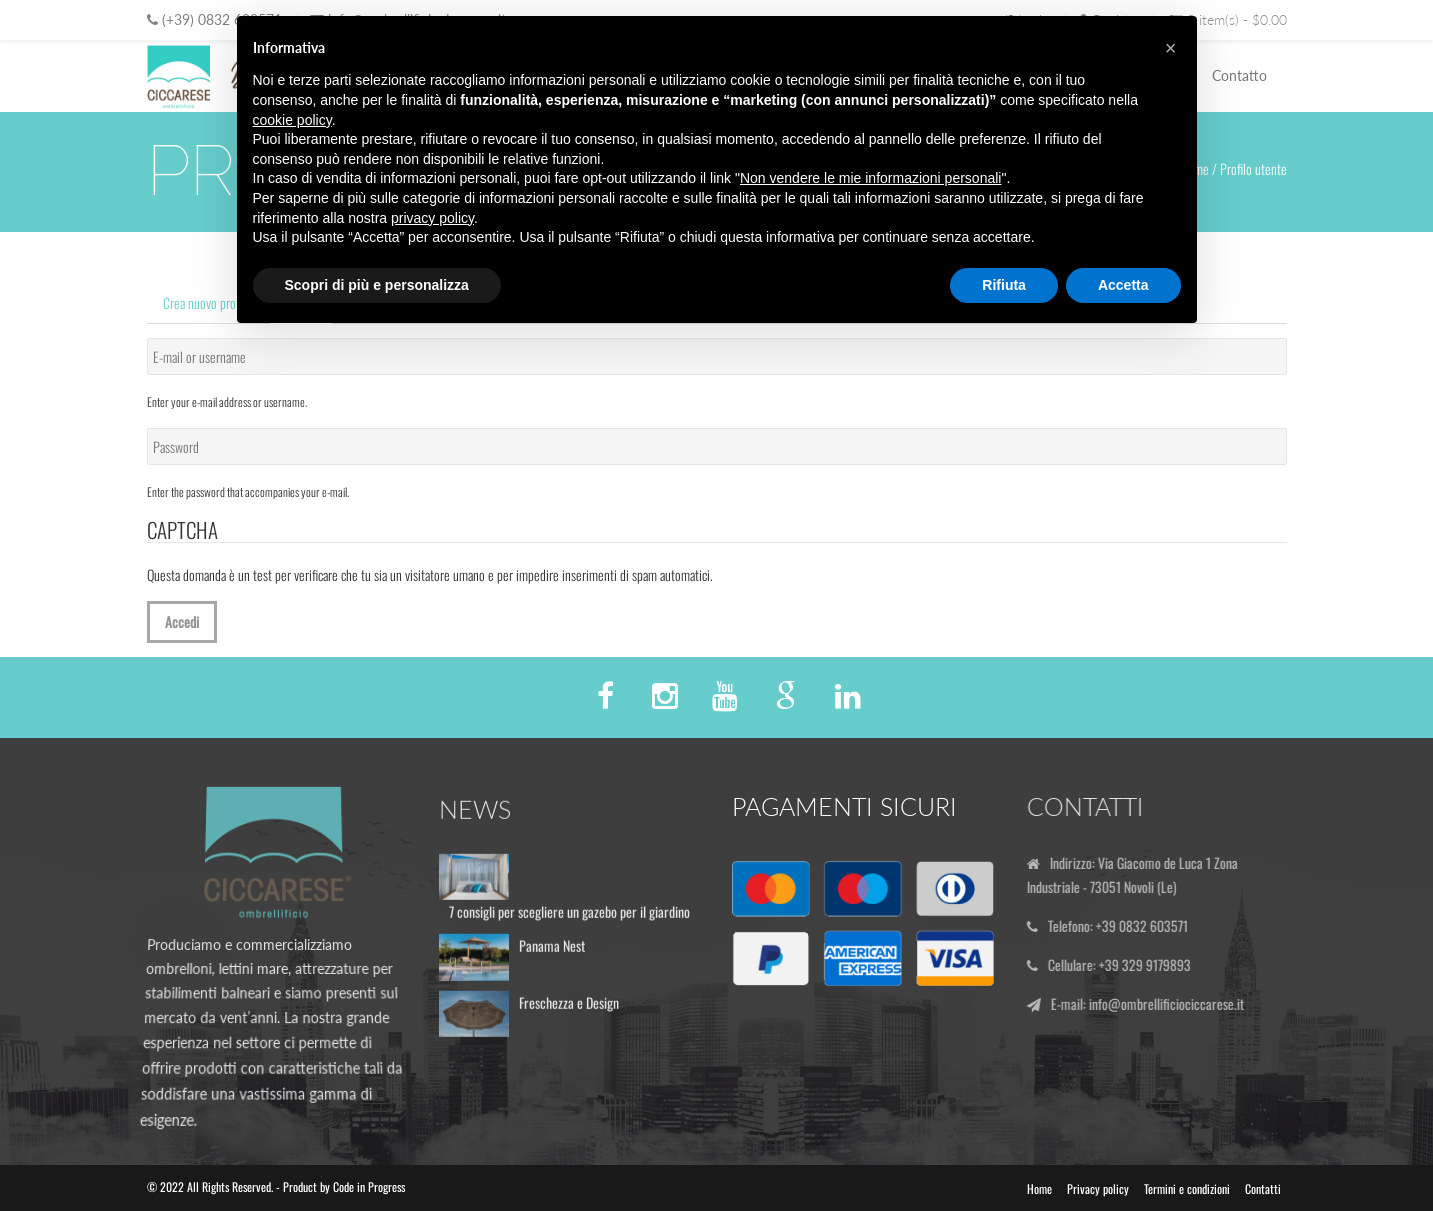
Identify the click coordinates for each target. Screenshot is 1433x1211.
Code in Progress (369, 1186)
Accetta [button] (1123, 285)
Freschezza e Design (569, 1008)
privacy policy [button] (432, 218)
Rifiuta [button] (1004, 285)
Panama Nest (552, 951)
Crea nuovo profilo (207, 302)
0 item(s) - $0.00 (1228, 19)
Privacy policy (1098, 1188)
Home (1039, 1188)
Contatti (1263, 1188)
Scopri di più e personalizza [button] (377, 285)
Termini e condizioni (1187, 1188)
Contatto (1239, 75)
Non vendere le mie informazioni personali (870, 178)
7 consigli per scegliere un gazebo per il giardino (569, 917)
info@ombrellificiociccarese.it (1172, 1003)
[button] (1171, 48)
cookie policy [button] (292, 120)
